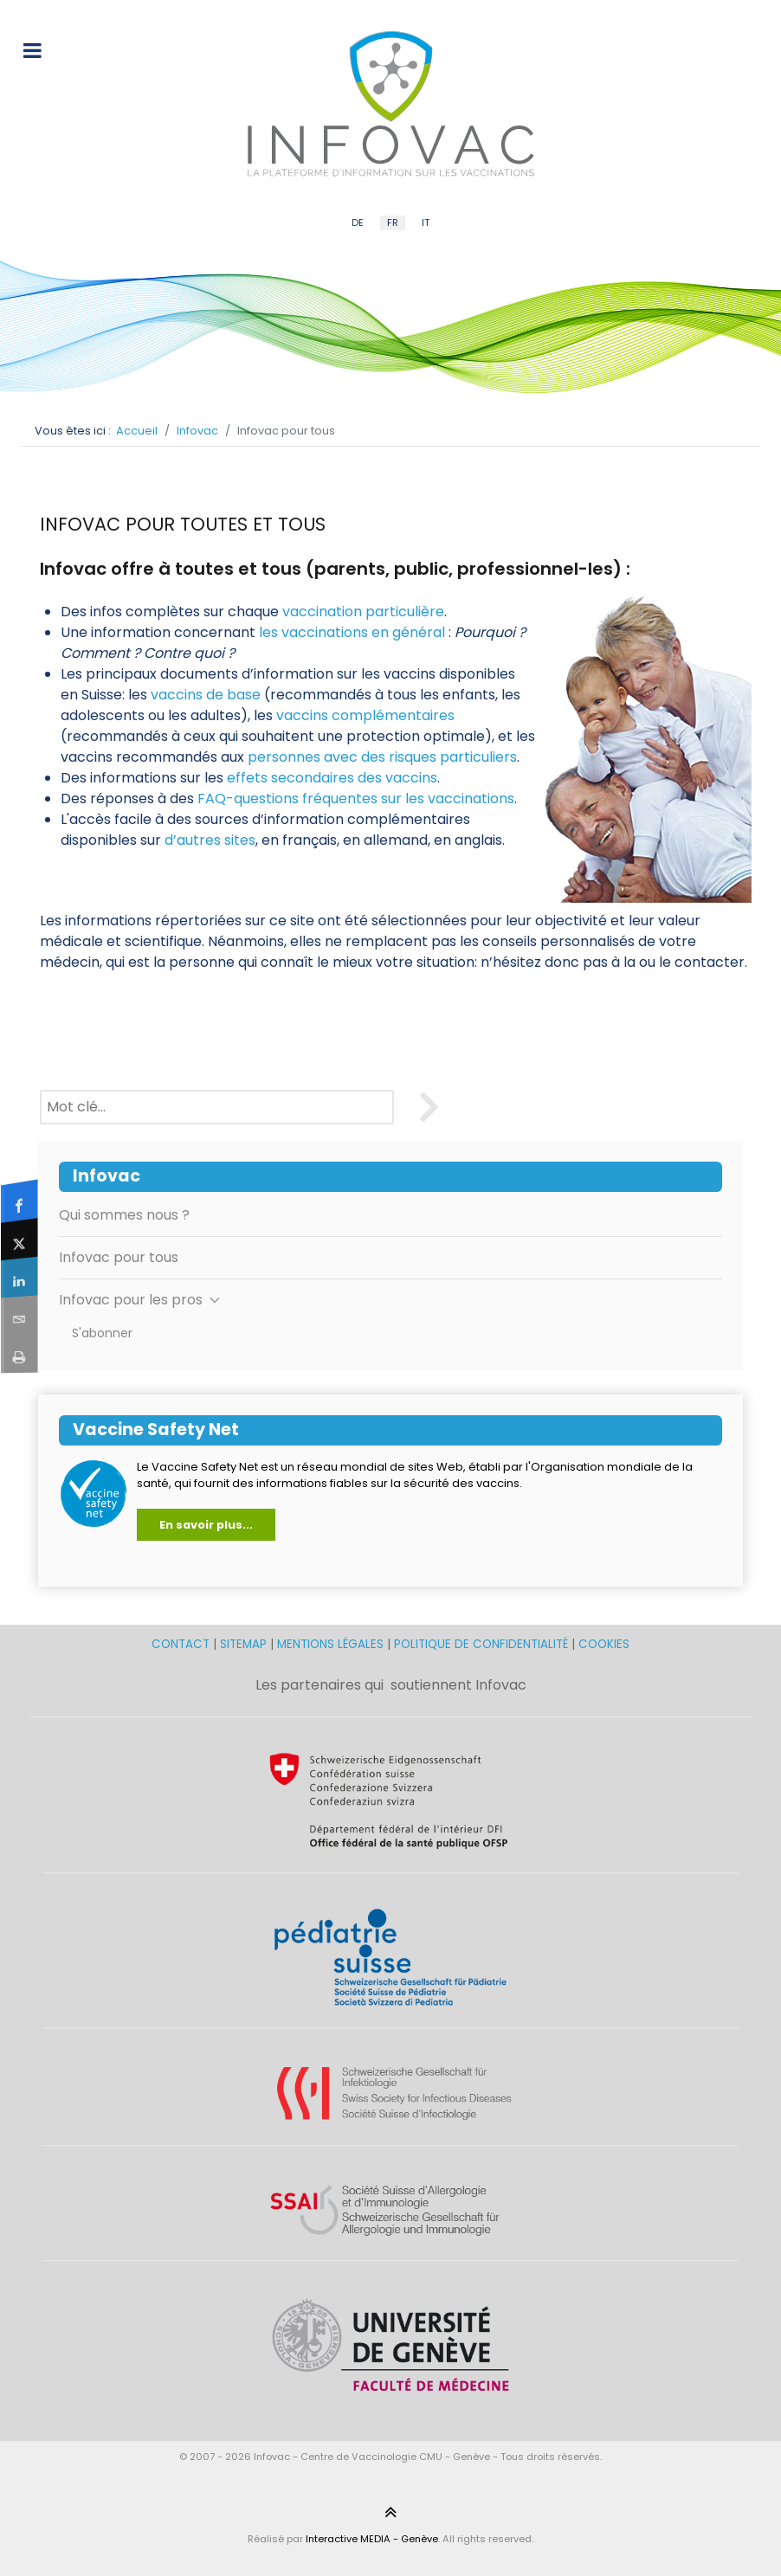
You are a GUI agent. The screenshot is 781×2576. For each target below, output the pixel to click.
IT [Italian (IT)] (425, 222)
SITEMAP (245, 1644)
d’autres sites (210, 840)
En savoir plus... (206, 1524)
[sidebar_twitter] (19, 1239)
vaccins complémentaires (365, 715)
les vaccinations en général (352, 632)
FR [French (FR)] (392, 222)
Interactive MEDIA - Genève (372, 2539)
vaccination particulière (363, 611)
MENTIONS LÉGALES (330, 1644)
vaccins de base (206, 695)
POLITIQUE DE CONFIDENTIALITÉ (481, 1644)
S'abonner (102, 1333)
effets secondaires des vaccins (332, 778)
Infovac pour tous (118, 1257)
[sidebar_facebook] (19, 1201)
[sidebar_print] (19, 1353)
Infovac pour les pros (139, 1300)
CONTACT (182, 1644)
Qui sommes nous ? (124, 1215)
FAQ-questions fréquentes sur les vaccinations (355, 798)
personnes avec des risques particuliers (382, 757)
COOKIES (603, 1644)
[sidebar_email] (19, 1315)
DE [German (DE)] (358, 222)
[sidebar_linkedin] (19, 1277)
